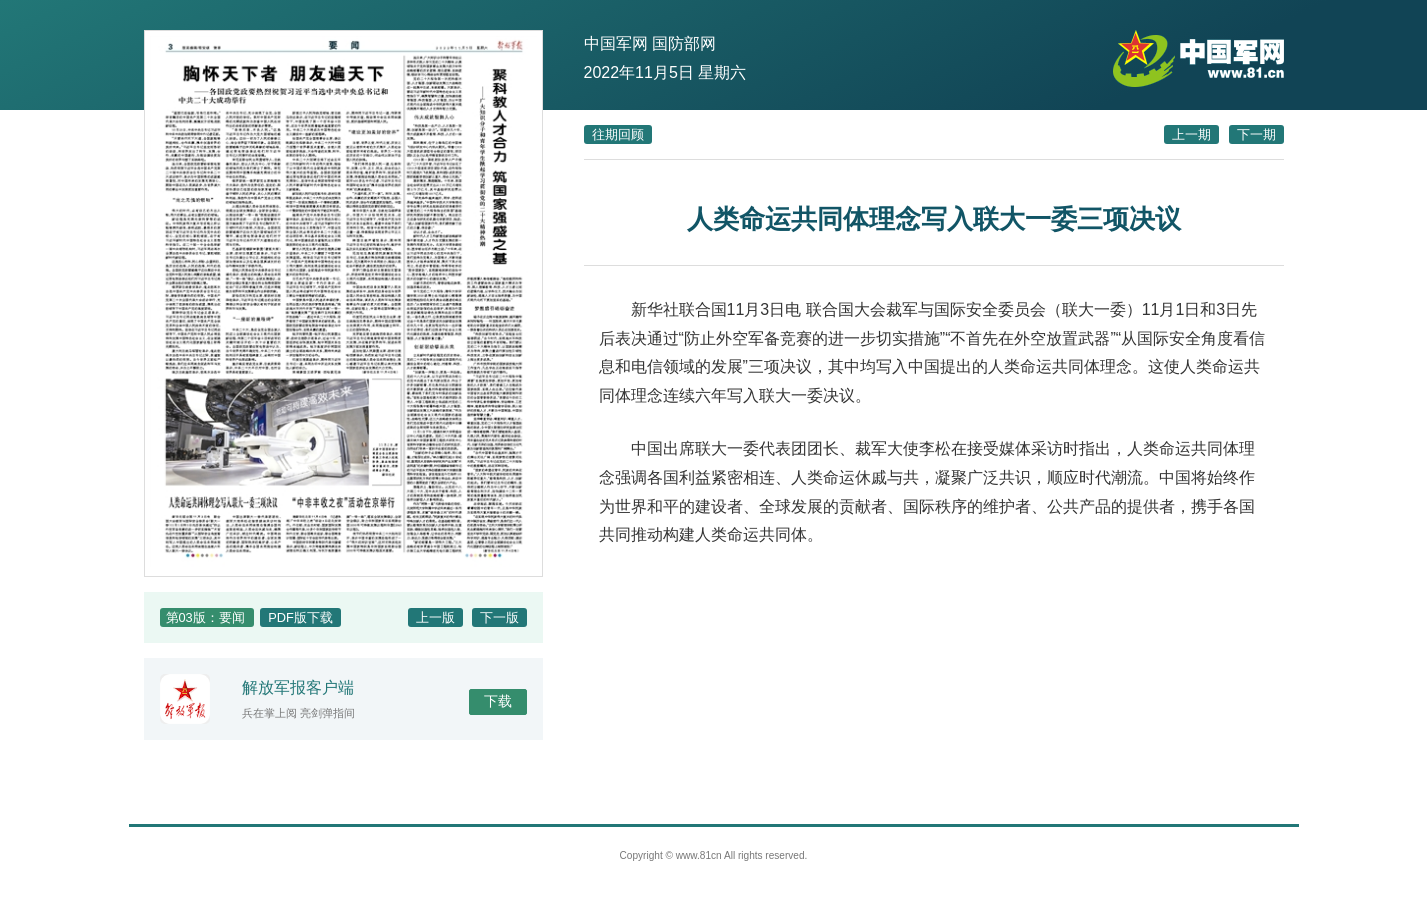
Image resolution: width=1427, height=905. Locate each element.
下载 (498, 701)
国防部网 (684, 43)
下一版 (499, 617)
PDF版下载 (300, 617)
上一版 (435, 617)
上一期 (1191, 134)
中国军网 (616, 43)
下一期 (1256, 134)
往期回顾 (618, 134)
